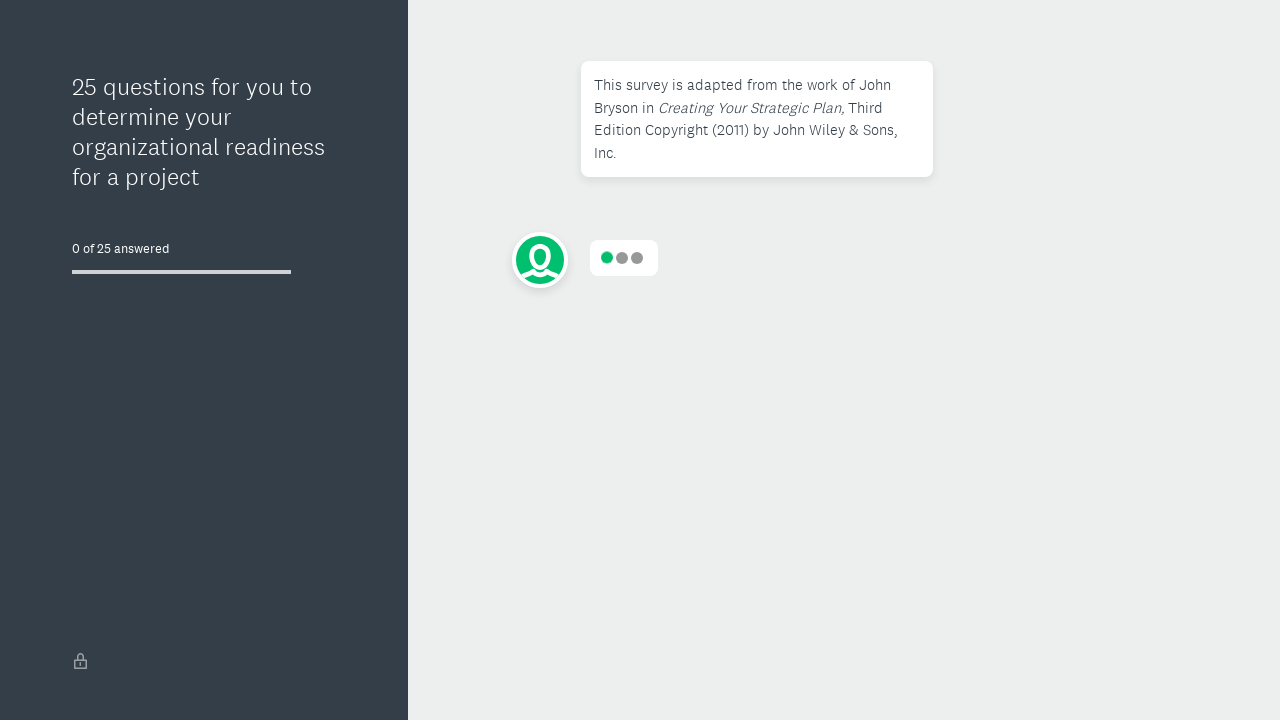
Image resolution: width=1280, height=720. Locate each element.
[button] (757, 119)
